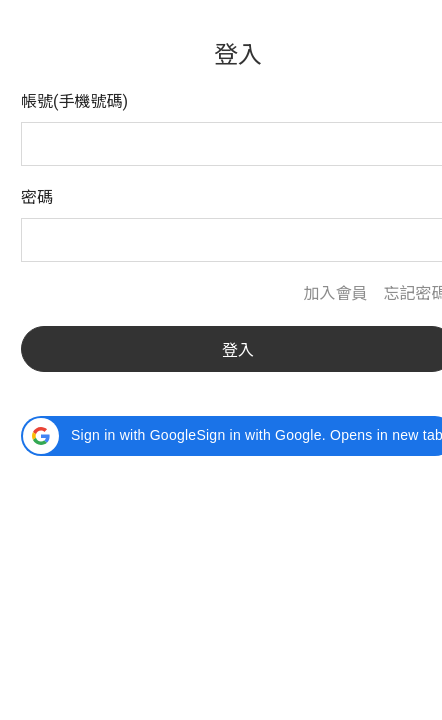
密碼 (37, 197)
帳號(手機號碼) (74, 101)
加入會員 (335, 293)
